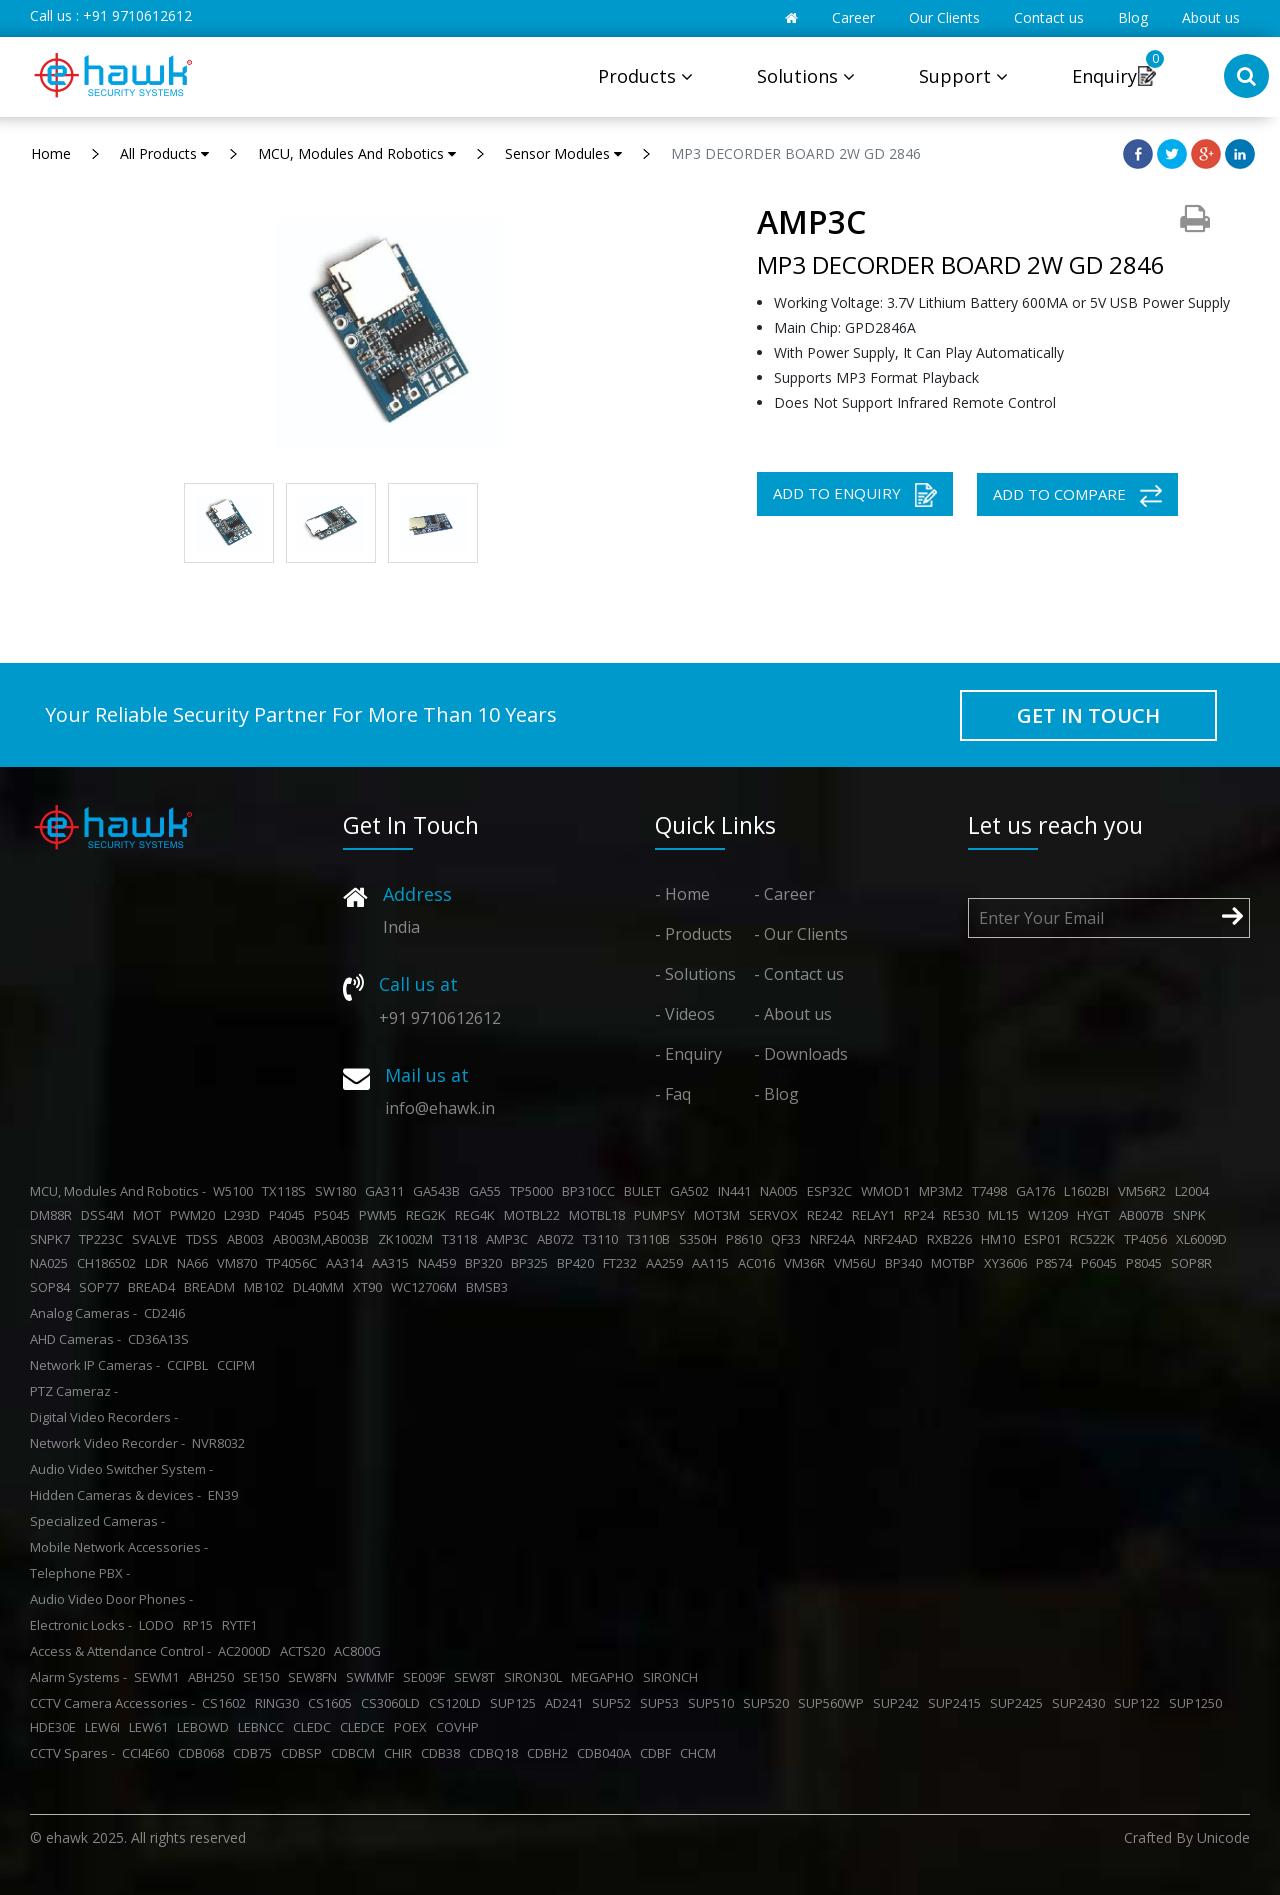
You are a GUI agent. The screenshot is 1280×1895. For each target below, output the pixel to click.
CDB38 (443, 1753)
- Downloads (801, 1054)
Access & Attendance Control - (120, 1651)
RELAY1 (876, 1215)
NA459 (440, 1263)
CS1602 (227, 1703)
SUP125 (516, 1703)
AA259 (667, 1263)
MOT (150, 1215)
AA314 (347, 1263)
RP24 (922, 1215)
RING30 (280, 1703)
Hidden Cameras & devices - (115, 1495)
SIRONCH (673, 1677)
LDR (159, 1263)
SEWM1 (159, 1677)
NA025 (52, 1263)
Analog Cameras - (83, 1313)
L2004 (1195, 1191)
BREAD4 (154, 1287)
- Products (693, 934)
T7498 (992, 1191)
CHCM (701, 1753)
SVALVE (157, 1239)
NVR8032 (221, 1443)
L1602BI (1089, 1191)
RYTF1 (242, 1625)
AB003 (248, 1239)
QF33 (789, 1239)
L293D (245, 1215)
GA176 (1038, 1191)
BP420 (578, 1263)
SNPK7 (53, 1239)
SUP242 (899, 1703)
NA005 (782, 1191)
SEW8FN (315, 1677)
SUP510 (714, 1703)
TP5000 (534, 1191)
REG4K (478, 1215)
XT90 (370, 1287)
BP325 (532, 1263)
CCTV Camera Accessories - (112, 1703)
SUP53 (662, 1703)
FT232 (623, 1263)
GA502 (692, 1191)
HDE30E (56, 1727)
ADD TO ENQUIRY (855, 495)
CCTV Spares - (72, 1753)
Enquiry (1104, 76)
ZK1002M (408, 1239)
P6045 (1102, 1263)
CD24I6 (167, 1313)
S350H (701, 1239)
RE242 (828, 1215)
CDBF (658, 1753)
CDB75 (255, 1753)
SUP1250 (1198, 1703)
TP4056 (1148, 1239)
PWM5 (381, 1215)
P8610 (747, 1239)
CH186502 (109, 1263)
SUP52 (614, 1703)
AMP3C (510, 1239)
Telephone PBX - (80, 1573)
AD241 (567, 1703)
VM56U (858, 1263)
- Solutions (695, 974)
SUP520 (769, 1703)
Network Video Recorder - (107, 1443)
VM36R (807, 1263)
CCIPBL (190, 1365)
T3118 (462, 1239)
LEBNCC (264, 1727)
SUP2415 (957, 1703)
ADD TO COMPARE (1077, 495)
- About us (793, 1014)
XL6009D (1204, 1239)
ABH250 (214, 1677)
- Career (784, 894)
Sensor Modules (563, 153)
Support (963, 76)
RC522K (1095, 1239)
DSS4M (105, 1215)
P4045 (290, 1215)
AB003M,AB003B (324, 1239)
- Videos (685, 1014)
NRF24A (835, 1239)
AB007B (1144, 1215)
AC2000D (247, 1651)
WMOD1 (888, 1191)
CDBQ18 (496, 1753)
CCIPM (239, 1365)
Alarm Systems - (78, 1677)
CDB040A (607, 1753)
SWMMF (373, 1677)
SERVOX (776, 1215)
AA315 (393, 1263)
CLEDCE (365, 1727)
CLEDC (315, 1727)
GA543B (439, 1191)
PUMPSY (662, 1215)
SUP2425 (1019, 1703)
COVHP (460, 1727)
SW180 (338, 1191)
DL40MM (321, 1287)
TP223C (104, 1239)
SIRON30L (536, 1677)
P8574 (1057, 1263)
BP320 (486, 1263)
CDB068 (204, 1753)
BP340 (906, 1263)
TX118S (287, 1191)
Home (51, 153)
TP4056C (294, 1263)
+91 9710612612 (137, 15)
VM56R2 (1145, 1191)
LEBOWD (206, 1727)
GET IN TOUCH (1088, 715)
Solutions (806, 76)
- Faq (673, 1094)
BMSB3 (490, 1287)
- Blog (776, 1094)
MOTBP (956, 1263)
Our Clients (944, 17)
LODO (159, 1625)
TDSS (205, 1239)
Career (853, 17)
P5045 (335, 1215)
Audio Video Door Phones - (111, 1599)
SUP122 (1140, 1703)
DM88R (54, 1215)
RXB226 (952, 1239)
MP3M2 (944, 1191)
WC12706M (427, 1287)
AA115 (713, 1263)
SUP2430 (1081, 1703)
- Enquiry (688, 1054)
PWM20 (195, 1215)
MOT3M (720, 1215)
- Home (682, 894)
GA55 (488, 1191)
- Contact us (799, 974)
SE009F (427, 1677)
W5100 (236, 1191)
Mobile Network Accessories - (119, 1547)
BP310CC (591, 1191)
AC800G (360, 1651)
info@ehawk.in (440, 1108)
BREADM (212, 1287)
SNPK (1192, 1215)
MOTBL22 (535, 1215)
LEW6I (105, 1727)
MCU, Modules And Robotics (357, 153)
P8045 (1147, 1263)
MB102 (267, 1287)
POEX (413, 1727)
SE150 (264, 1677)
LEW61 (151, 1727)
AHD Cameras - (75, 1339)
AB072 (558, 1239)
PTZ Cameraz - (74, 1391)
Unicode (1223, 1837)
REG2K (429, 1215)
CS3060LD (393, 1703)
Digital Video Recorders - (104, 1417)
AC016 (759, 1263)
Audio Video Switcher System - (121, 1469)
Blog (1133, 17)
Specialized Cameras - (97, 1521)
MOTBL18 (600, 1215)
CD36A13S (161, 1339)
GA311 (387, 1191)
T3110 (603, 1239)
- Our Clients (801, 934)
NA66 (195, 1263)
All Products (164, 153)
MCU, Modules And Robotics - (118, 1191)
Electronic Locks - (81, 1625)
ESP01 (1045, 1239)
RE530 (964, 1215)
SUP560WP (834, 1703)
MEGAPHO (605, 1677)
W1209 (1051, 1215)
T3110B (651, 1239)
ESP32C (832, 1191)
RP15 (201, 1625)
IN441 (737, 1191)
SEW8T (477, 1677)
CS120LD (458, 1703)
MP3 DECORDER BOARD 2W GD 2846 (796, 153)
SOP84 (53, 1287)
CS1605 (333, 1703)
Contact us (1049, 17)
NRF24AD (894, 1239)
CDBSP (304, 1753)
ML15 (1006, 1215)
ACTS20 (305, 1651)
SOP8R (1194, 1263)
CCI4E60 (148, 1753)
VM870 (240, 1263)
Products (645, 76)
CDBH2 (550, 1753)
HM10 (1001, 1239)
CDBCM (356, 1753)
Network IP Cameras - (95, 1365)
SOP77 (102, 1287)
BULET (645, 1191)
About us (1211, 17)
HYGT (1096, 1215)
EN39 (226, 1495)
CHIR (401, 1753)
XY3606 (1008, 1263)
